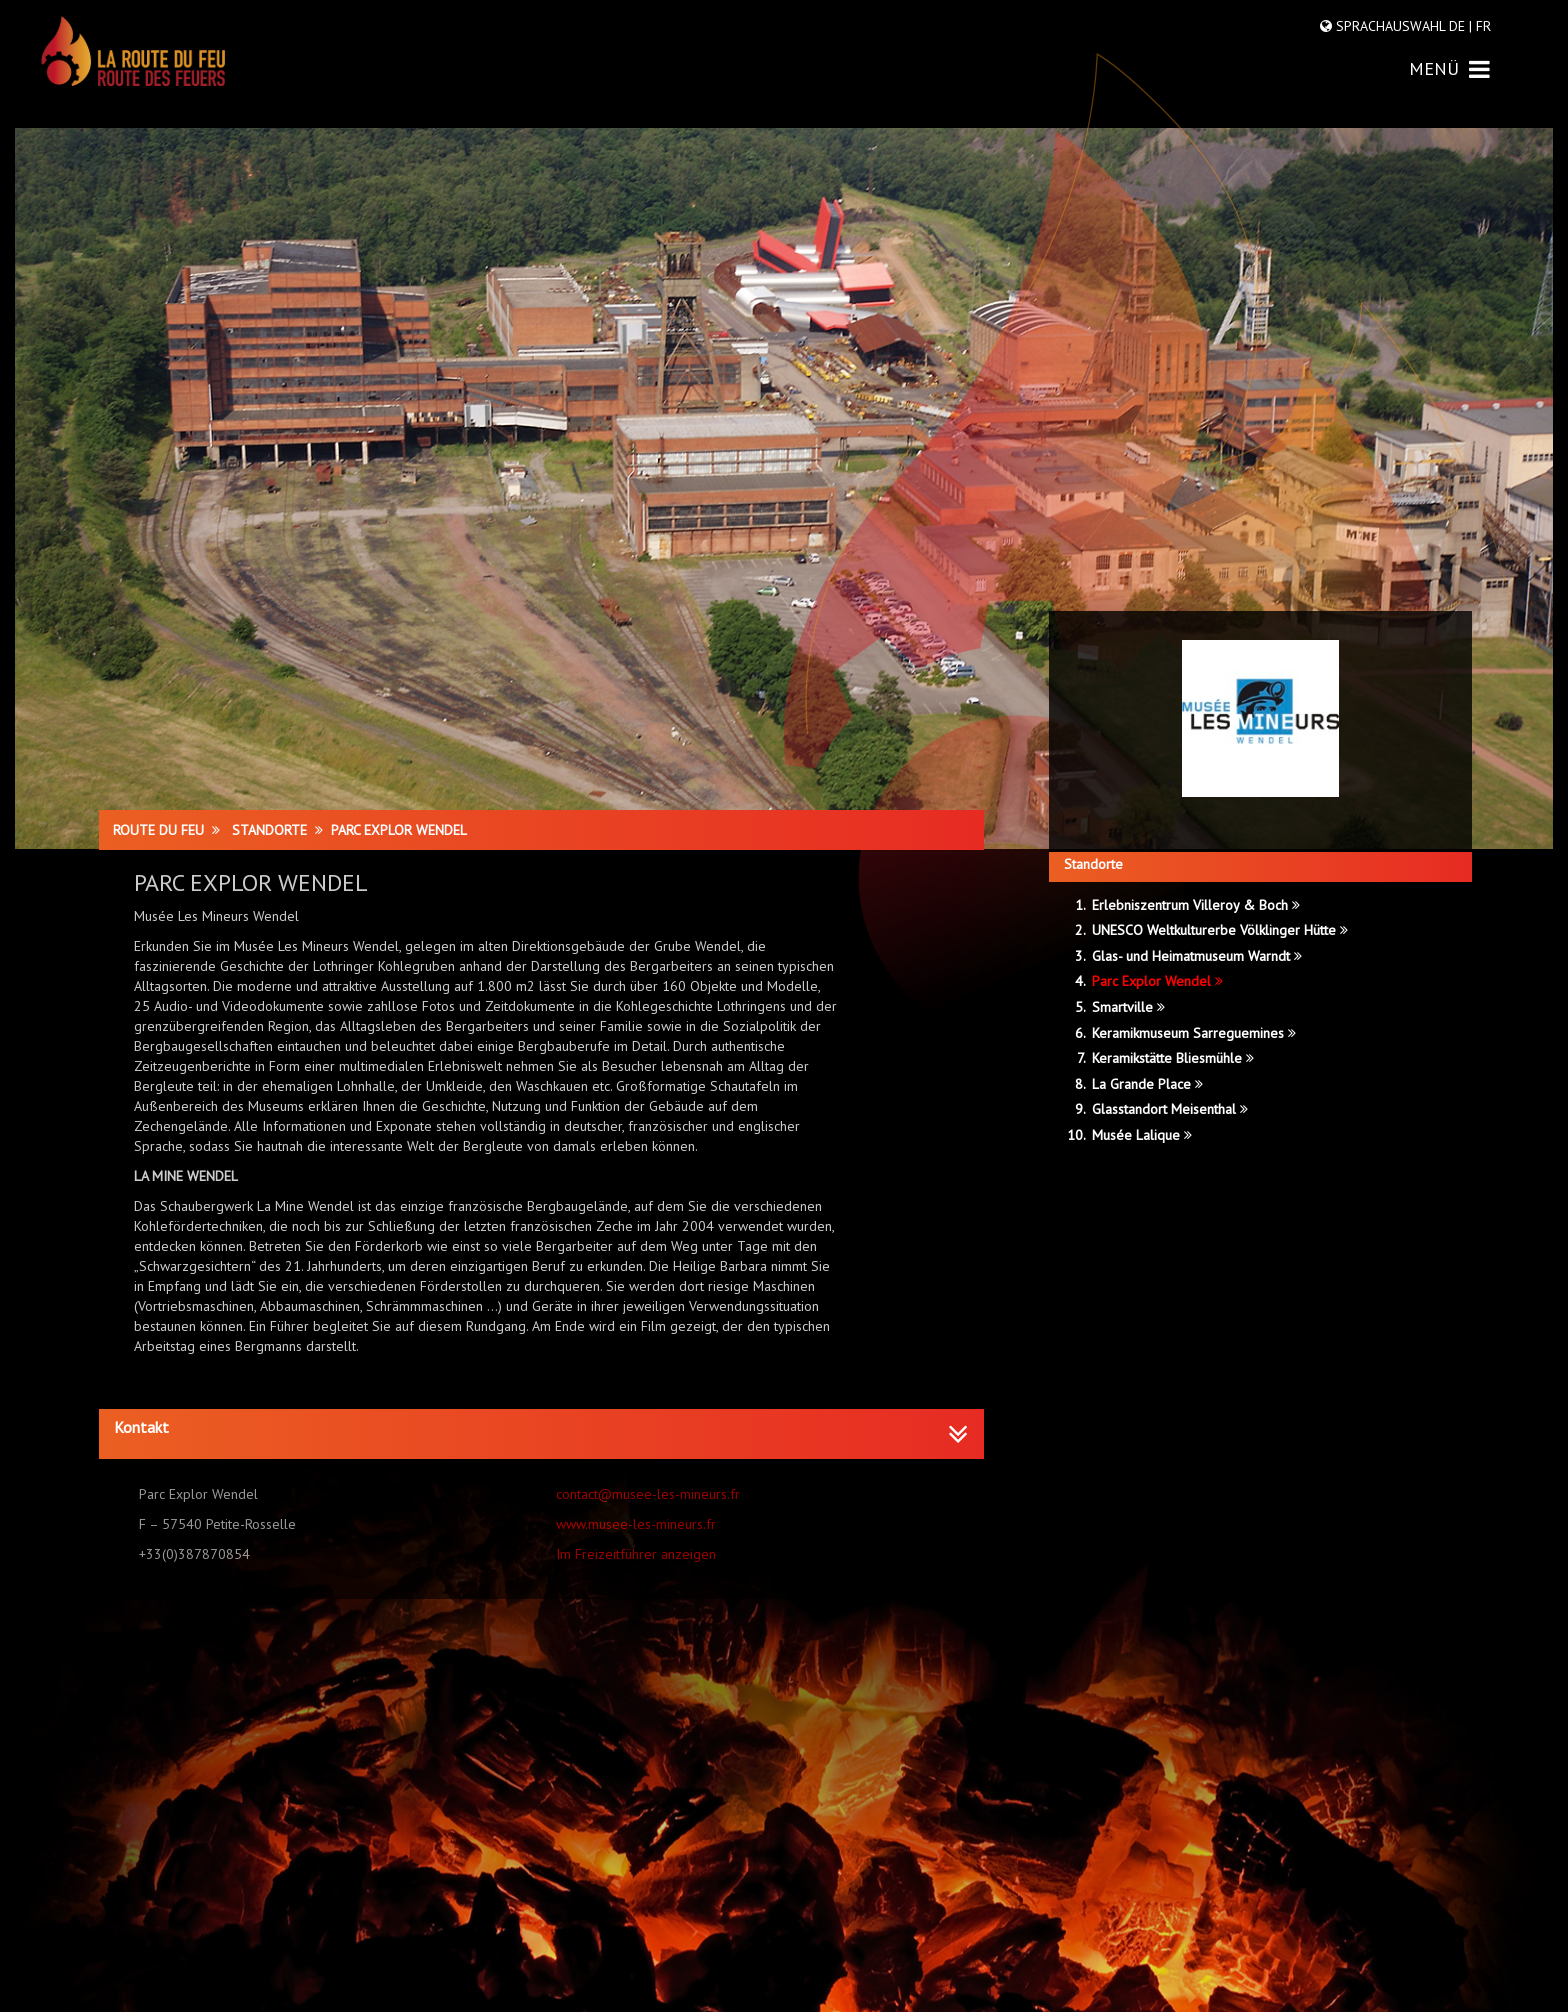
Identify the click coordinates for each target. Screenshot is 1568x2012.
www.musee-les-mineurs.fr (636, 1524)
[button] (541, 1428)
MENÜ (1449, 68)
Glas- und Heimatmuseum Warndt (1197, 956)
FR (1481, 26)
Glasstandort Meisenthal (1170, 1109)
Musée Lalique (1142, 1135)
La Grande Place (1147, 1084)
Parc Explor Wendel (1157, 981)
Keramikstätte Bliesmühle (1173, 1058)
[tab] (541, 1434)
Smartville (1128, 1007)
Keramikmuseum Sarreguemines (1194, 1033)
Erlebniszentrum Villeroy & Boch (1196, 905)
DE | (1460, 26)
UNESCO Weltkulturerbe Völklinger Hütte (1220, 930)
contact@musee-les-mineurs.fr (648, 1494)
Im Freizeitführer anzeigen (636, 1554)
